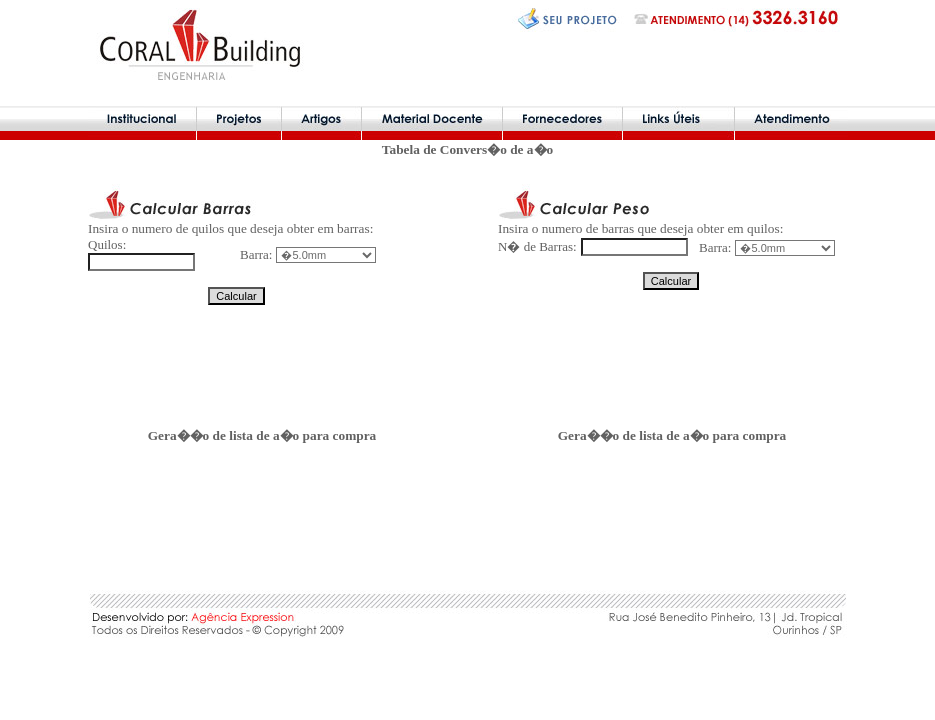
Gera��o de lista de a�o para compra (262, 435)
